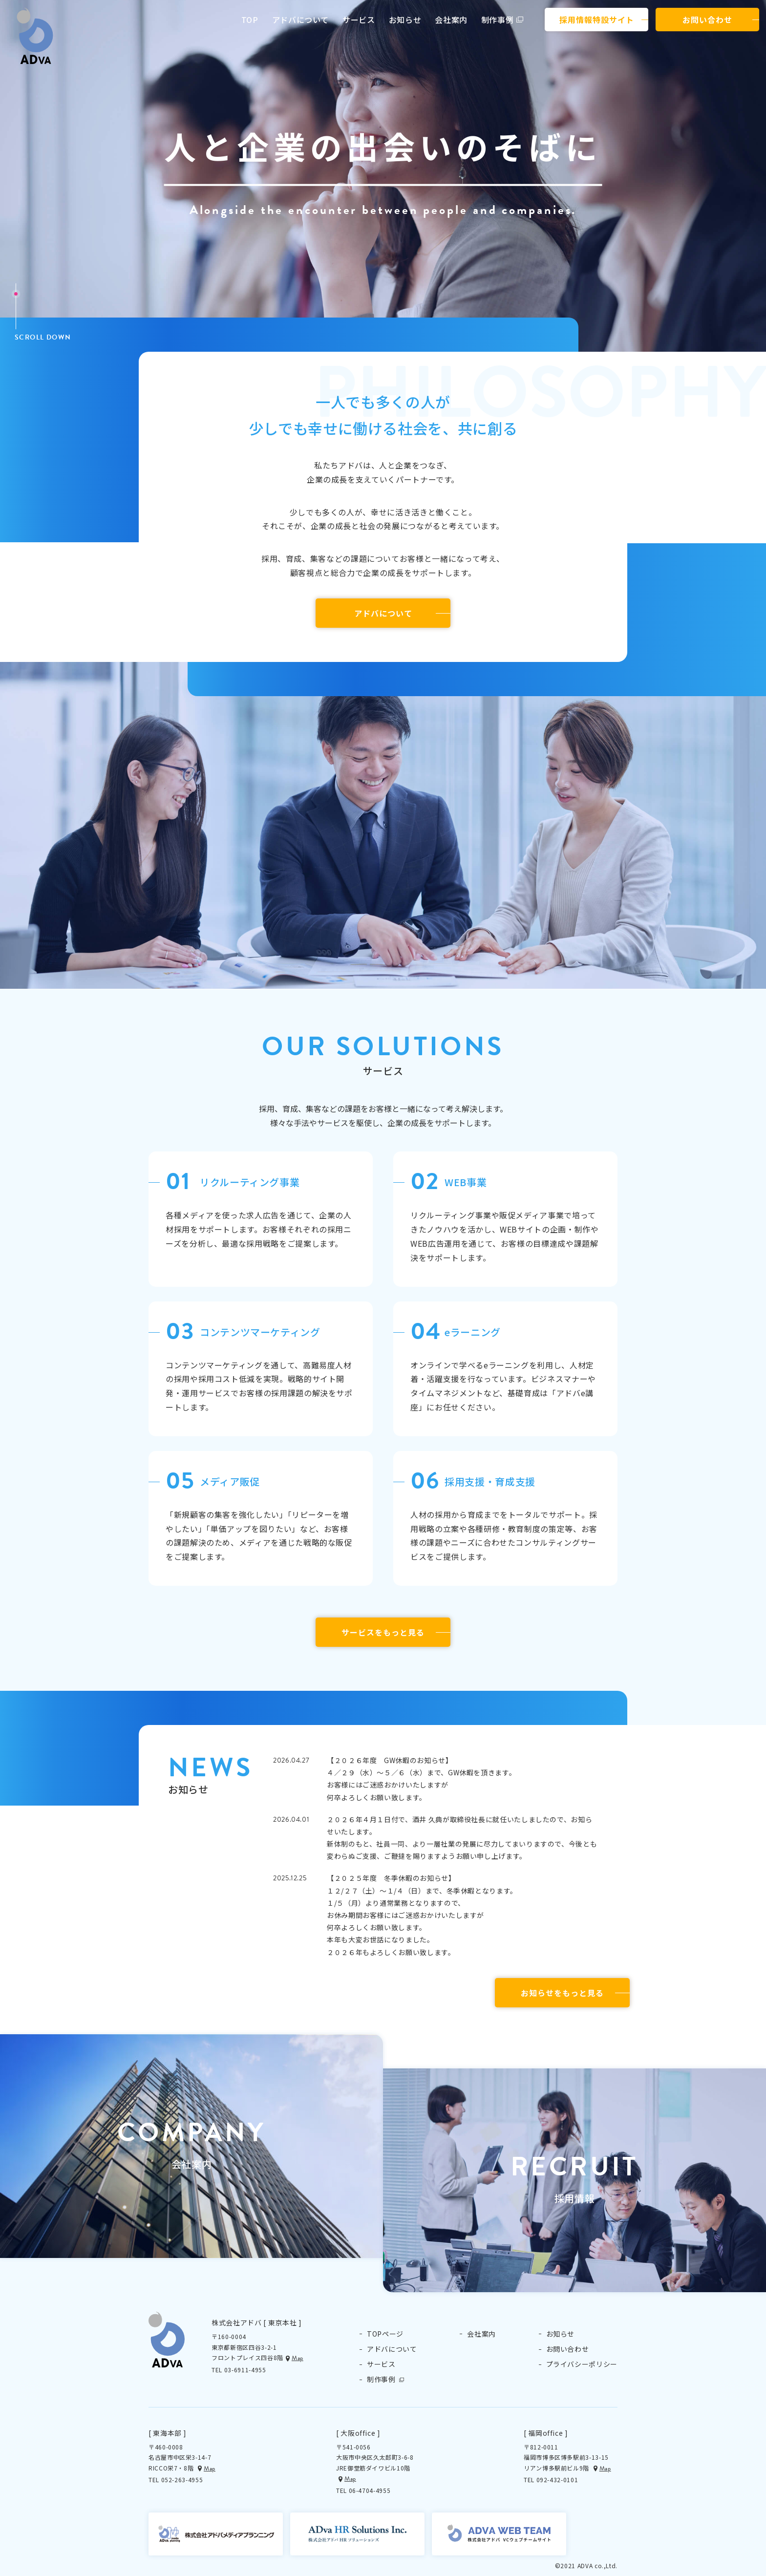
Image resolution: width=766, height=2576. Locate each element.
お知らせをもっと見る (562, 1993)
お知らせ (405, 19)
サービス (358, 19)
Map (297, 2358)
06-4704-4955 (370, 2490)
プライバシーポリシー (581, 2364)
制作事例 (497, 19)
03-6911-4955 (245, 2369)
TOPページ (385, 2334)
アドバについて (300, 19)
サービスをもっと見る (383, 1632)
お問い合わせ (707, 19)
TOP (249, 19)
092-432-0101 (557, 2479)
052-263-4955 (182, 2479)
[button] (191, 2146)
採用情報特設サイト (596, 19)
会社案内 (451, 19)
